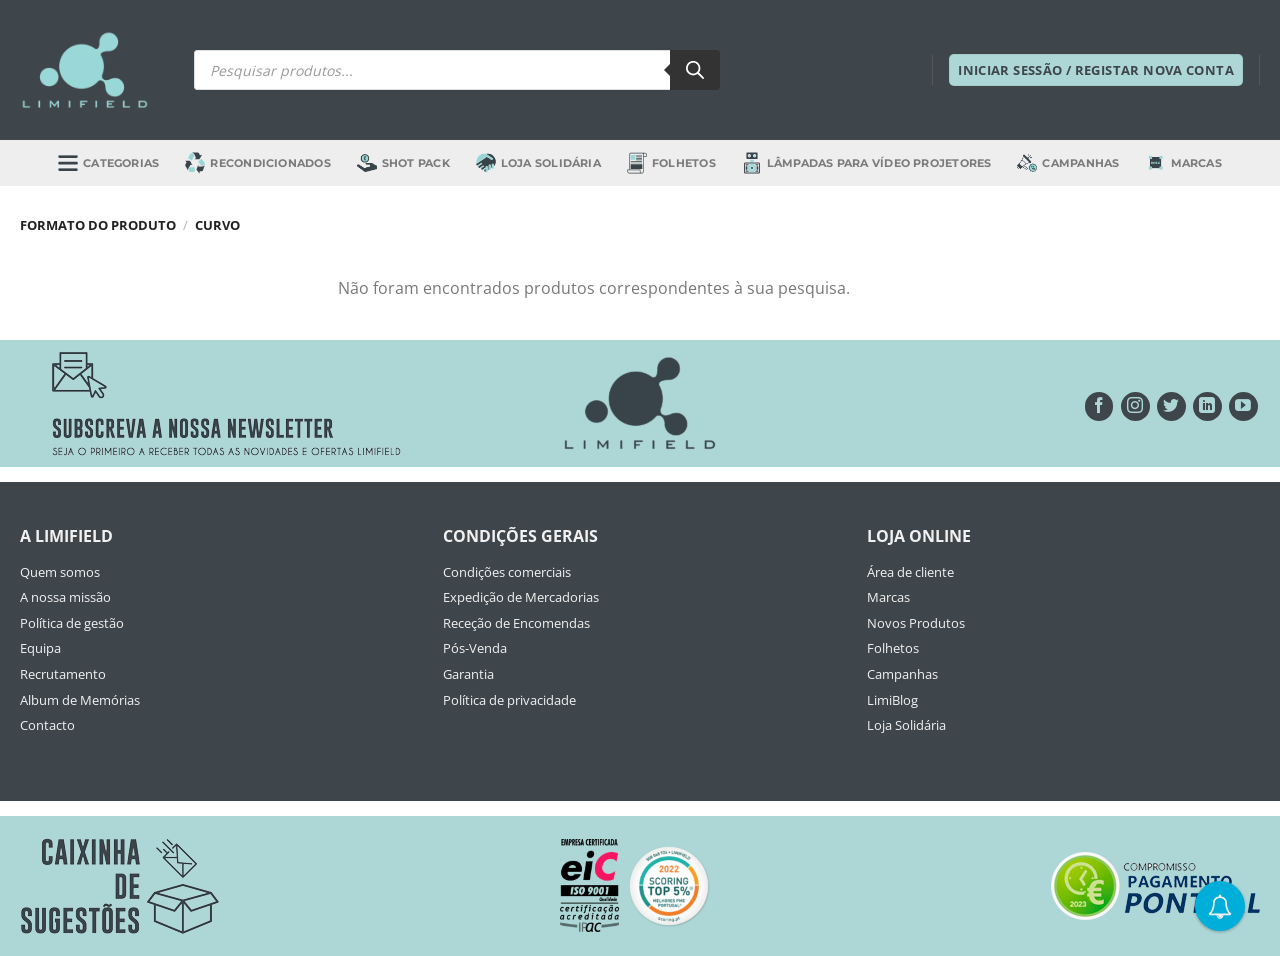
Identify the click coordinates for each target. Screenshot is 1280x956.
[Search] (695, 70)
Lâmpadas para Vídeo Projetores (867, 162)
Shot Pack (403, 163)
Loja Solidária (538, 162)
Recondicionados (257, 162)
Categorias (108, 162)
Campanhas (1068, 163)
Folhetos (671, 162)
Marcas (1184, 163)
